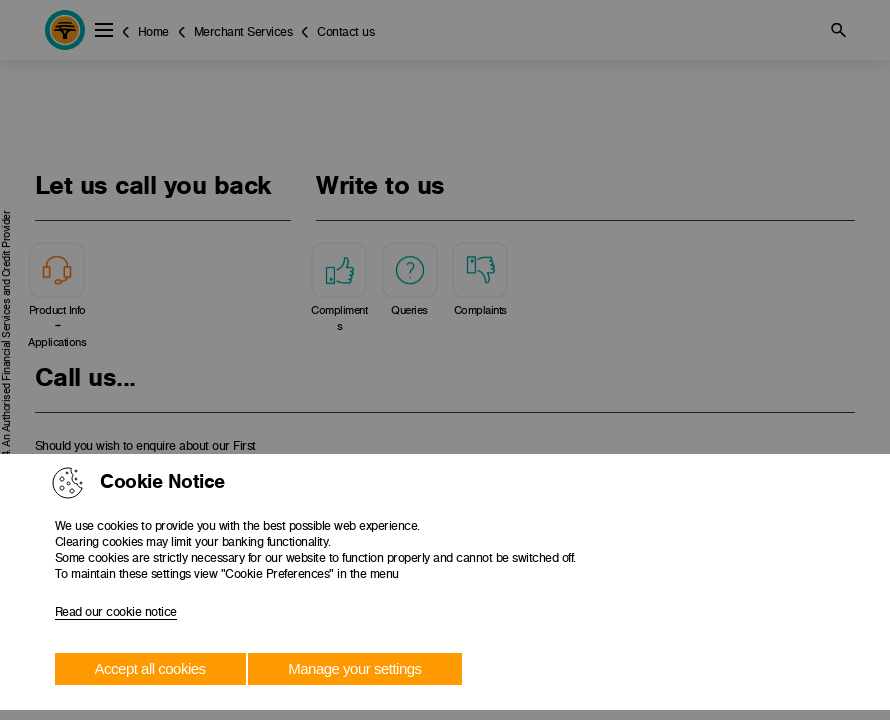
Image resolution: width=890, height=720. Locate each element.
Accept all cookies (150, 668)
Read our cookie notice (116, 612)
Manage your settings (354, 668)
